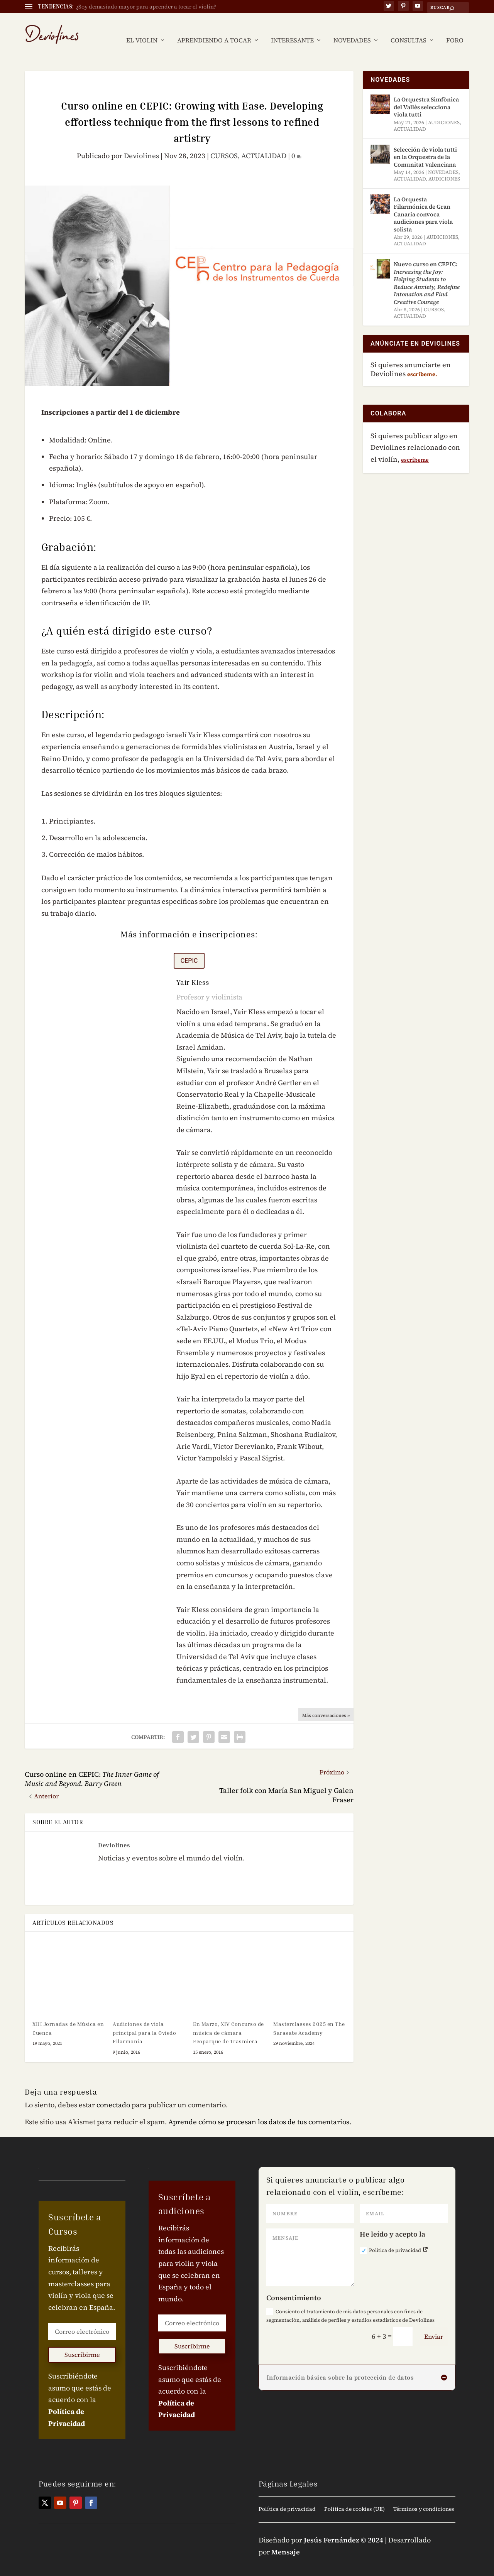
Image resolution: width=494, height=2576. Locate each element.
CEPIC (189, 949)
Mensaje (285, 2540)
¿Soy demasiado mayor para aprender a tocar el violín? (146, 6)
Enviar (433, 2325)
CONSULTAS (408, 29)
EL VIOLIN (141, 29)
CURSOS (224, 144)
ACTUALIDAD (263, 144)
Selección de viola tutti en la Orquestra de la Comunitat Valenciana (425, 145)
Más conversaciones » (326, 1704)
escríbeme (415, 448)
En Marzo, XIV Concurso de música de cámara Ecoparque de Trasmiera (228, 2021)
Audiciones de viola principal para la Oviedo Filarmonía (144, 2021)
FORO (455, 29)
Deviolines (141, 144)
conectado (113, 2093)
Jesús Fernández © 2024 (343, 2528)
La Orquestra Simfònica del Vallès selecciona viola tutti (426, 95)
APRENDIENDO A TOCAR (214, 29)
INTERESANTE (292, 29)
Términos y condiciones (423, 2498)
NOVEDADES (352, 29)
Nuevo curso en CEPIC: (427, 271)
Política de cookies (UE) (354, 2498)
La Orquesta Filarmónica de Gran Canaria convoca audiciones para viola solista (423, 203)
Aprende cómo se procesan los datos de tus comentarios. (259, 2110)
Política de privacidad (394, 2239)
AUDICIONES (444, 111)
